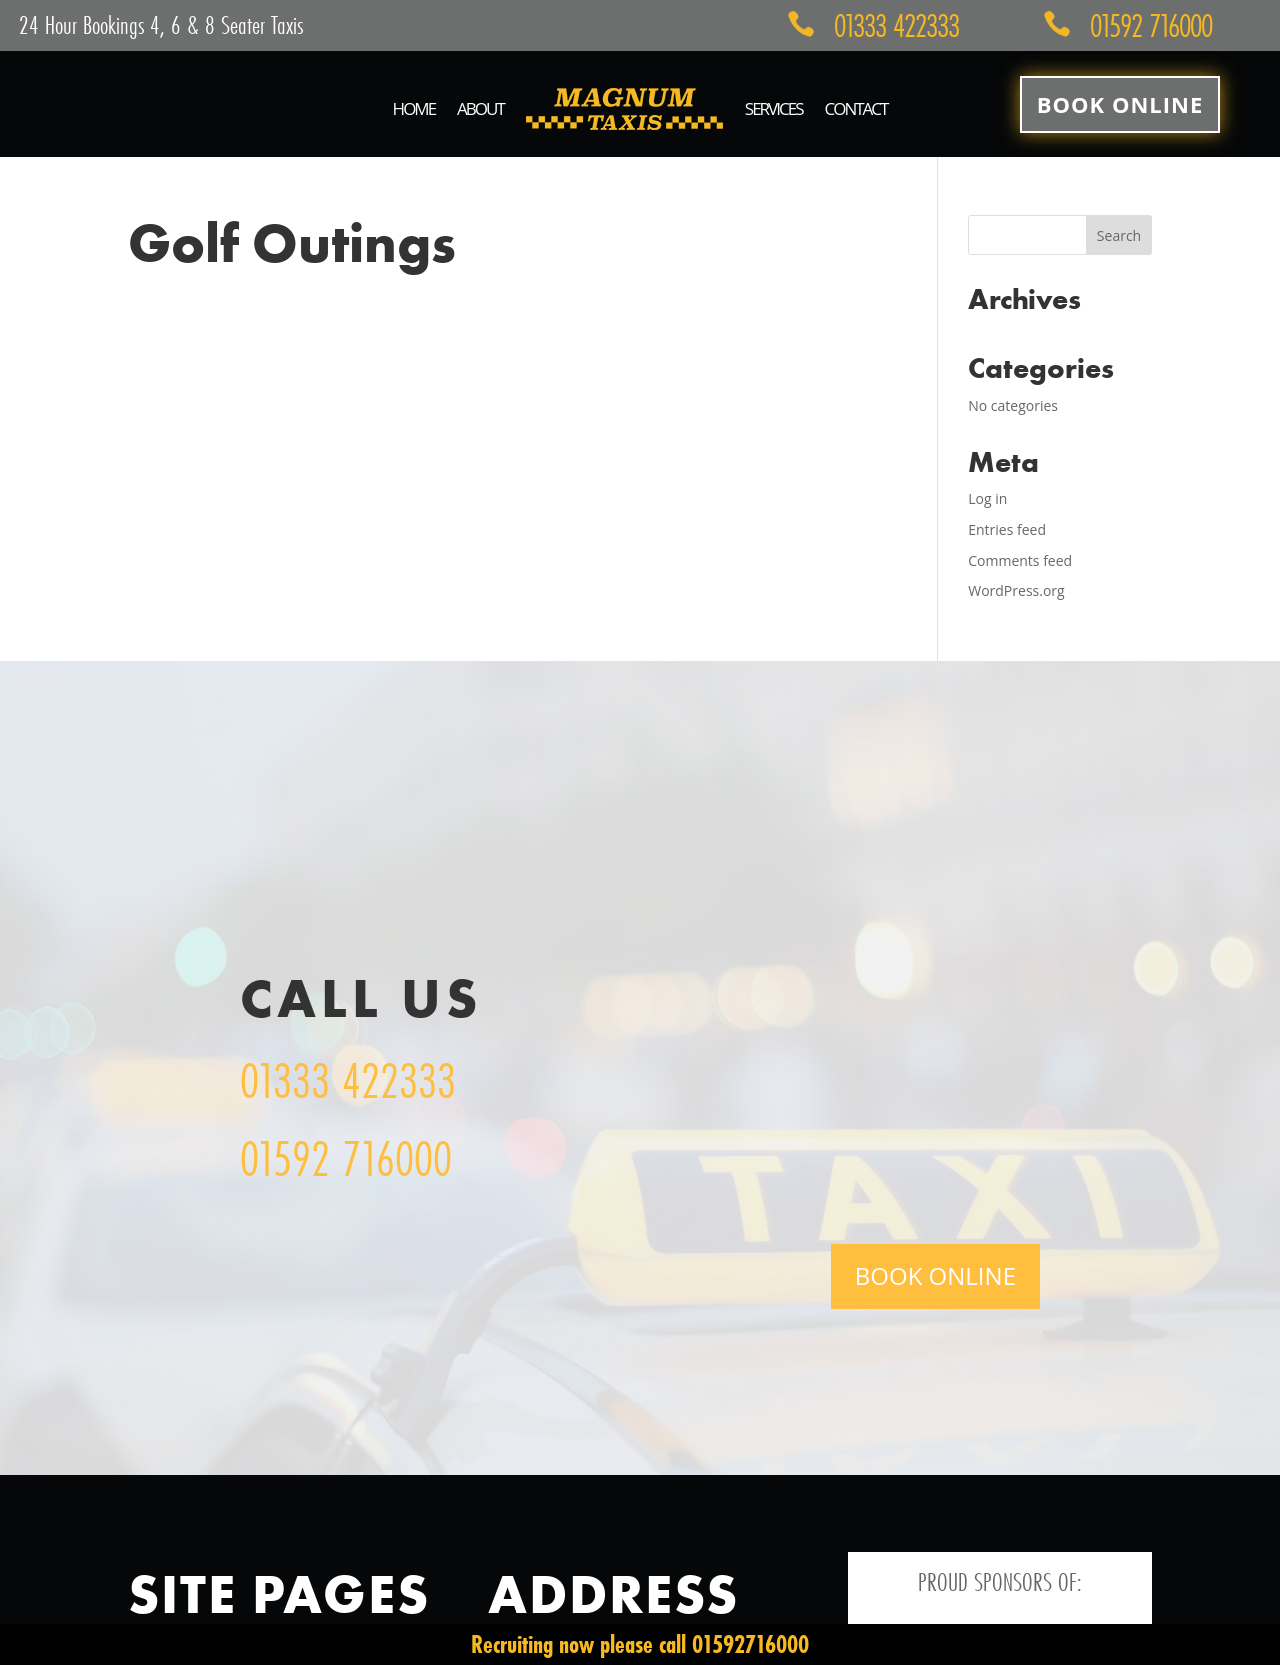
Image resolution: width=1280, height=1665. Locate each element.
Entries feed (1007, 529)
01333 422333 (348, 1080)
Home (414, 108)
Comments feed (1020, 560)
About (480, 108)
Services (774, 108)
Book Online (1120, 104)
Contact (855, 108)
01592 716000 (346, 1158)
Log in (987, 498)
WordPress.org (1016, 590)
